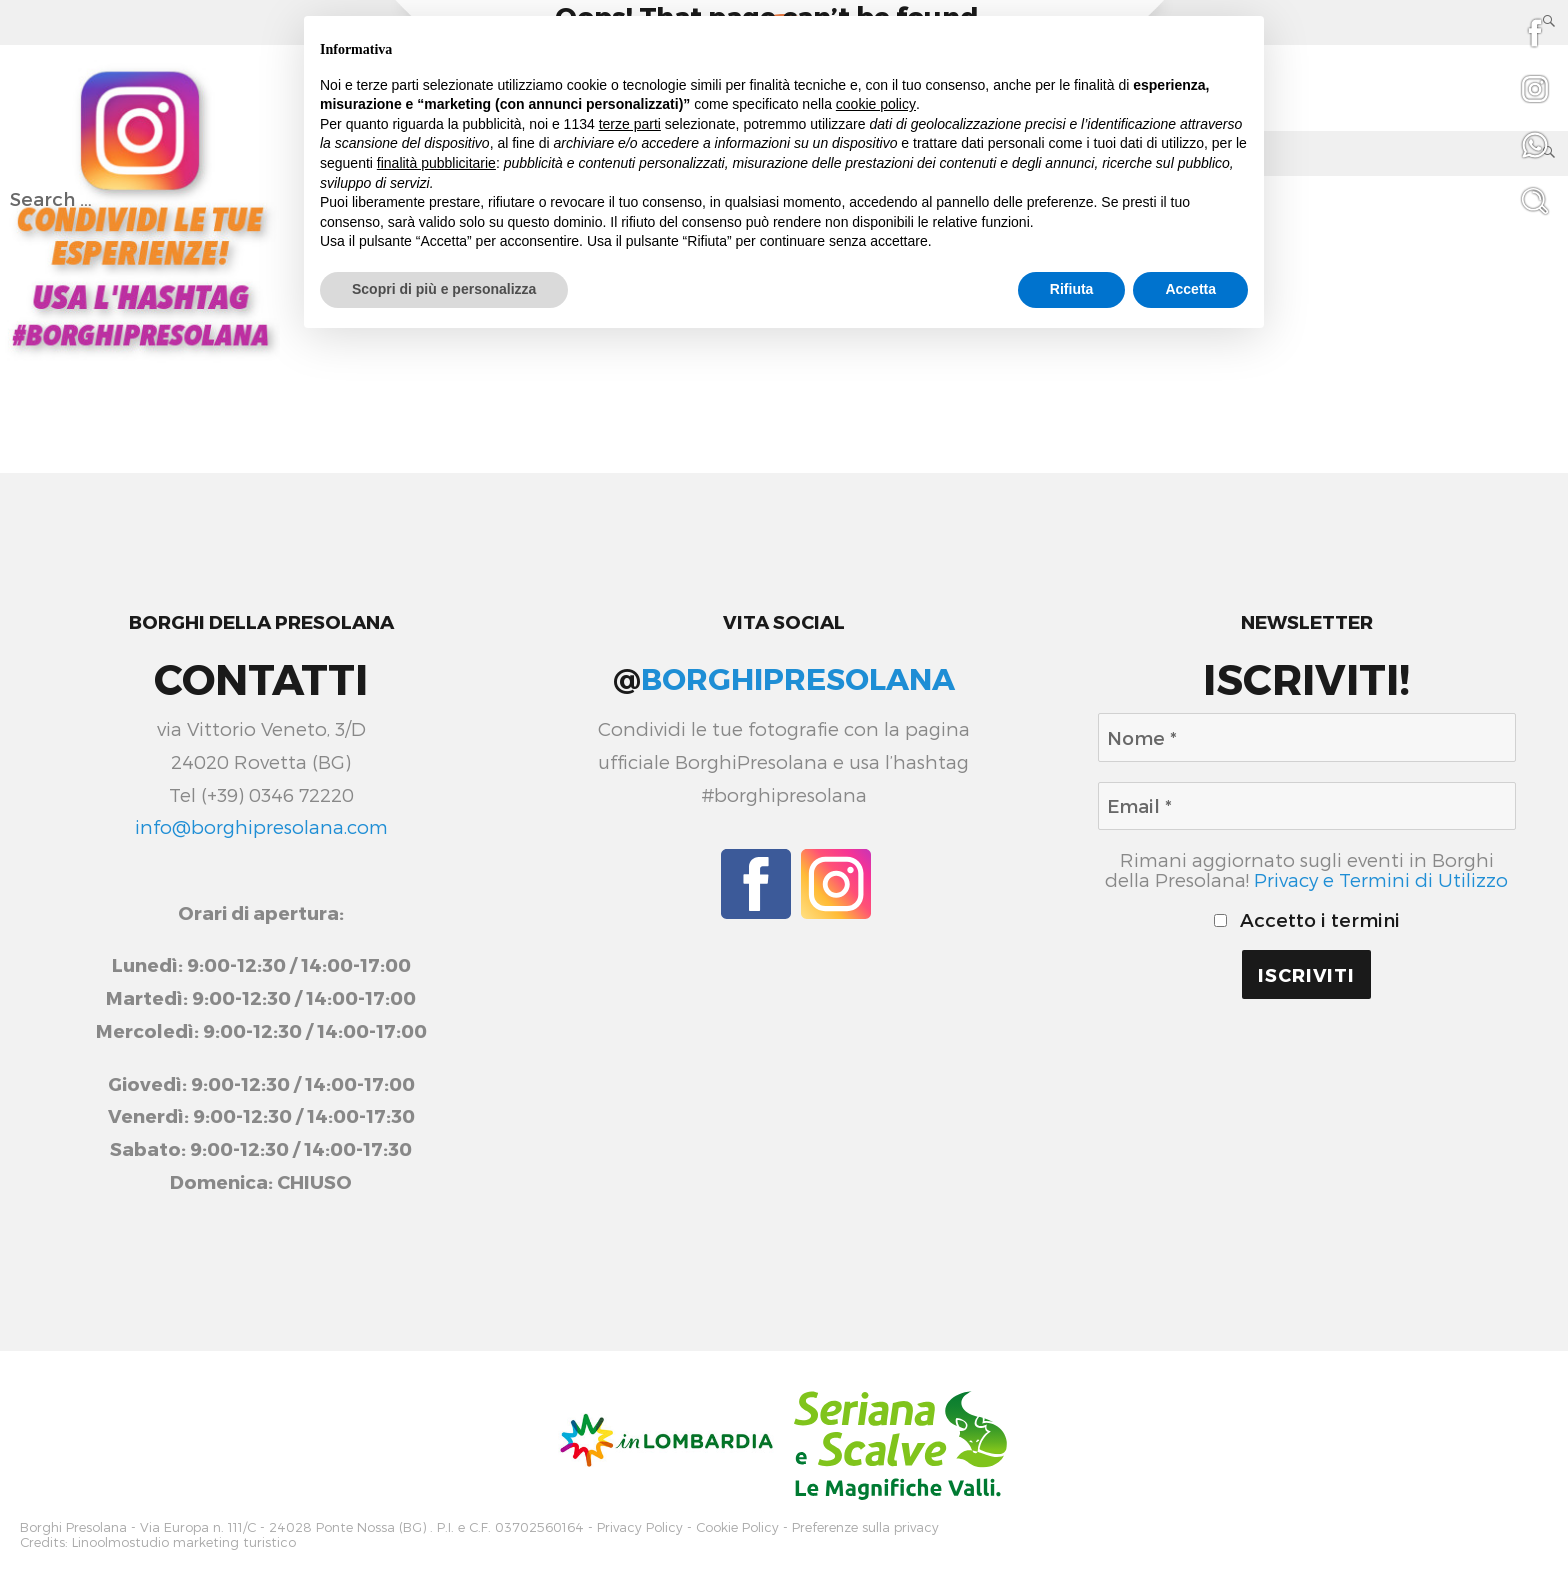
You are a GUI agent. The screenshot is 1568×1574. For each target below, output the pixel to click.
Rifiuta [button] (1072, 289)
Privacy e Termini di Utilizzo (1381, 879)
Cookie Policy (737, 1526)
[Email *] (1307, 806)
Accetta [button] (1190, 289)
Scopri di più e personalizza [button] (444, 289)
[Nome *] (1307, 737)
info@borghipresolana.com (261, 826)
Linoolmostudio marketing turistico (184, 1539)
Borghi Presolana (73, 1526)
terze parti (630, 124)
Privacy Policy (640, 1526)
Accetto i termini (1307, 920)
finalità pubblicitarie (436, 163)
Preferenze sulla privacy (865, 1526)
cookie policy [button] (876, 104)
